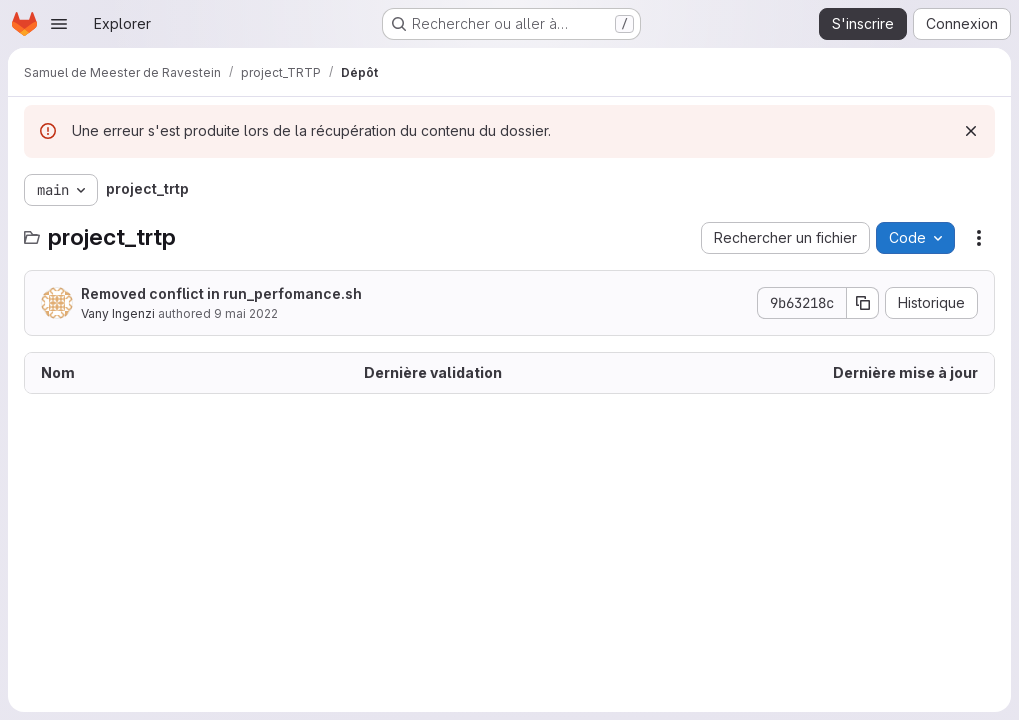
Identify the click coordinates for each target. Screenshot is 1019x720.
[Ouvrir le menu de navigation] (59, 24)
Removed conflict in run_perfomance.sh (221, 293)
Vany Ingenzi (118, 313)
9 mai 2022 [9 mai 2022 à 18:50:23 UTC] (246, 313)
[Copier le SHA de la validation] (863, 303)
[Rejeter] (971, 131)
